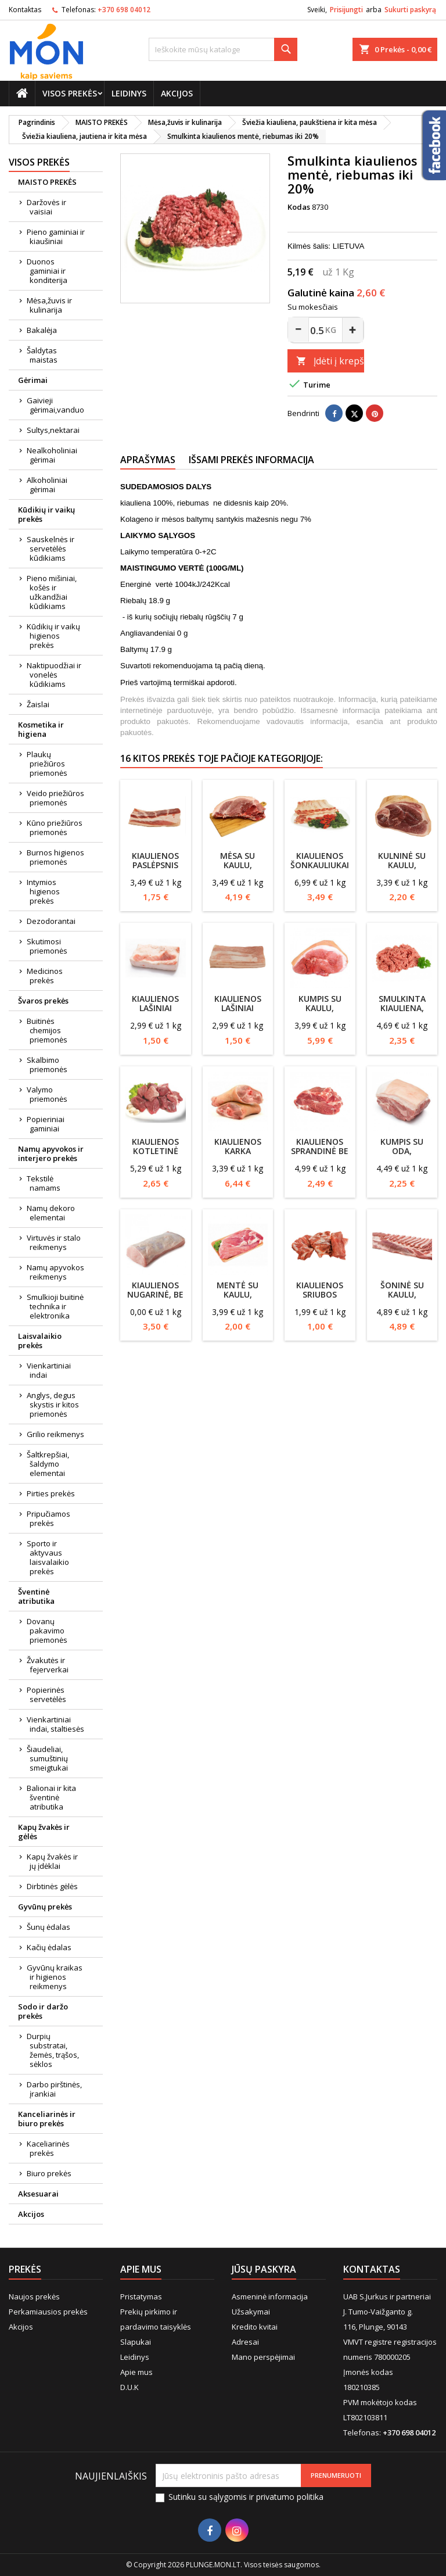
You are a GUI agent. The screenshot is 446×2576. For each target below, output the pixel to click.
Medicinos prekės (45, 976)
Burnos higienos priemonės (55, 857)
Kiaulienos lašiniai (155, 1003)
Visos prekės (69, 93)
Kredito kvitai (255, 2326)
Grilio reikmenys (55, 1434)
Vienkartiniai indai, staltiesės (55, 1724)
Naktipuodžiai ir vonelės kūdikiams (54, 674)
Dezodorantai (51, 921)
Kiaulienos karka (237, 1146)
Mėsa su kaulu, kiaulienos (237, 865)
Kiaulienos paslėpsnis (155, 860)
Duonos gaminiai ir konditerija (47, 270)
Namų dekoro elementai (51, 1213)
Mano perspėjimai (263, 2357)
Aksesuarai (38, 2193)
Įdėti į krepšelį (330, 360)
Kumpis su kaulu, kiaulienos (319, 1008)
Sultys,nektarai (53, 430)
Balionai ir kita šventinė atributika (51, 1797)
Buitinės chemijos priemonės (47, 1030)
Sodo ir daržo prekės (43, 2011)
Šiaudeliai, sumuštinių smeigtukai (47, 1758)
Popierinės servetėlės (46, 1694)
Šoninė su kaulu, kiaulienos (402, 1294)
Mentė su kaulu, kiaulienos (237, 1294)
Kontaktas (25, 10)
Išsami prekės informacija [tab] (251, 459)
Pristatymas (141, 2296)
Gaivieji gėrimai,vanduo (55, 405)
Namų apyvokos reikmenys (55, 1272)
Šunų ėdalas (48, 1927)
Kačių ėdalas (49, 1947)
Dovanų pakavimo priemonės (47, 1630)
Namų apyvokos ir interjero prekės (51, 1153)
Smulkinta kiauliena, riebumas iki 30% (402, 1012)
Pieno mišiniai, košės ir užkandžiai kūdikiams (52, 592)
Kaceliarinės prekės (48, 2148)
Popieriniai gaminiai (45, 1124)
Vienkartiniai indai (49, 1370)
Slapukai (135, 2342)
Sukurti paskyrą (410, 10)
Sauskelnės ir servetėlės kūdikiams (50, 548)
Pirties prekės (51, 1493)
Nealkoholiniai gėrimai (52, 455)
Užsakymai (251, 2311)
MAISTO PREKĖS (47, 182)
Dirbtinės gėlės (52, 1886)
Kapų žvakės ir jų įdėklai (52, 1861)
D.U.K (129, 2387)
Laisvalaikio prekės (40, 1340)
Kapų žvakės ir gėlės (44, 1831)
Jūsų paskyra (264, 2269)
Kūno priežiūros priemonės (54, 827)
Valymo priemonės (47, 1094)
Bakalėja (42, 330)
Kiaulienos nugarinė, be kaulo (155, 1294)
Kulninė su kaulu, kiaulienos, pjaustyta (402, 869)
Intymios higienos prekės (43, 891)
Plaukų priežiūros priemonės (47, 763)
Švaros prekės (43, 1000)
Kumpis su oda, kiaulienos (402, 1151)
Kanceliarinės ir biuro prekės (46, 2119)
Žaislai (38, 704)
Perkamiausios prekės (48, 2311)
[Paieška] (223, 49)
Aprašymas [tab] (147, 459)
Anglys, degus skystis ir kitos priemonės (53, 1404)
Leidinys (129, 93)
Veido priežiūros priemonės (55, 798)
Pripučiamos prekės (48, 1518)
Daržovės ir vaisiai (46, 207)
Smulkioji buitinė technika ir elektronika (55, 1306)
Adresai (245, 2342)
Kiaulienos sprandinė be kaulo (319, 1151)
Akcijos (177, 93)
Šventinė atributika (36, 1596)
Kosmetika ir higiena (41, 729)
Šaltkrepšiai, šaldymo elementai (48, 1463)
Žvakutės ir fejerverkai (48, 1665)
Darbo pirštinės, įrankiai (54, 2089)
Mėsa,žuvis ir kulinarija (49, 305)
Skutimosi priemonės (47, 946)
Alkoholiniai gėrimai (47, 485)
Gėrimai (33, 380)
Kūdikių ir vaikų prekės (46, 514)
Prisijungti (346, 10)
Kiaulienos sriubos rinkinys (319, 1294)
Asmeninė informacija (270, 2296)
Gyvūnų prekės (45, 1906)
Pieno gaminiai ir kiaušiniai (56, 236)
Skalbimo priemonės (47, 1064)
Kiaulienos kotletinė (155, 1146)
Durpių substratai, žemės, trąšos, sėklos (53, 2050)
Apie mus (136, 2372)
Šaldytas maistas (42, 355)
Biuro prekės (49, 2173)
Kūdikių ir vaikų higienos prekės (53, 635)
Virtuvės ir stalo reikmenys (54, 1242)
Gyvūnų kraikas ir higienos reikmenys (54, 1976)
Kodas (298, 207)
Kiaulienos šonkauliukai (319, 860)
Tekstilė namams (43, 1183)
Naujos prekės (34, 2296)
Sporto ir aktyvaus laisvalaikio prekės (48, 1557)
